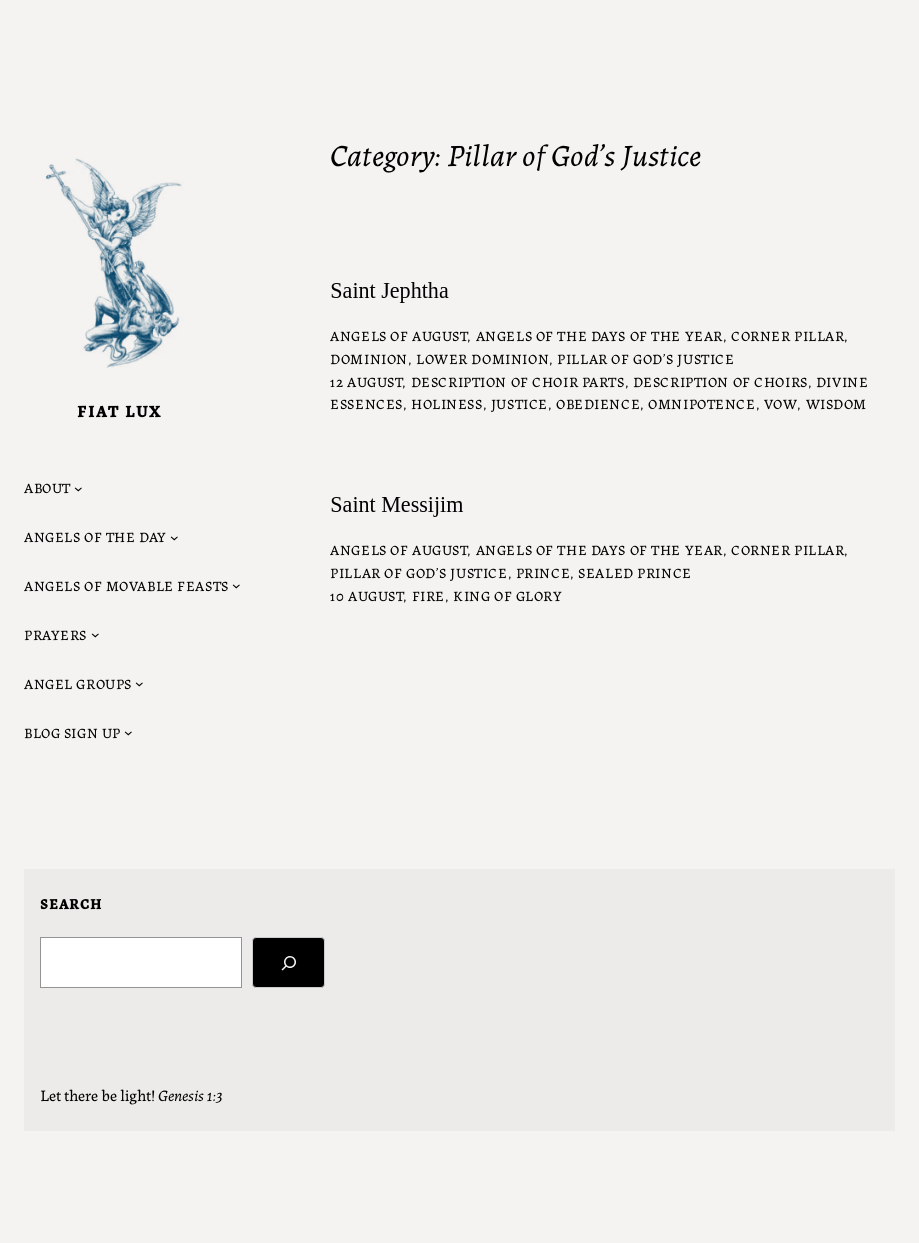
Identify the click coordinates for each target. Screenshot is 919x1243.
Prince (543, 572)
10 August (366, 595)
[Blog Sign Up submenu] (78, 732)
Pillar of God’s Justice (645, 358)
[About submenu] (53, 487)
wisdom (836, 403)
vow (781, 403)
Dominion (369, 358)
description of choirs (720, 381)
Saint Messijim (396, 505)
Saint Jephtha (389, 291)
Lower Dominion (482, 358)
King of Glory (507, 595)
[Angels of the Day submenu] (101, 536)
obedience (598, 403)
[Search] (288, 963)
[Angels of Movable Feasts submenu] (132, 585)
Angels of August (398, 335)
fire (428, 595)
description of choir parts (518, 381)
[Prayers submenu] (61, 634)
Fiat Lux (119, 410)
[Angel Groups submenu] (84, 683)
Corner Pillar (787, 335)
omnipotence (701, 403)
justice (519, 403)
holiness (447, 403)
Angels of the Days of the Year (599, 335)
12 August (366, 381)
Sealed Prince (634, 572)
